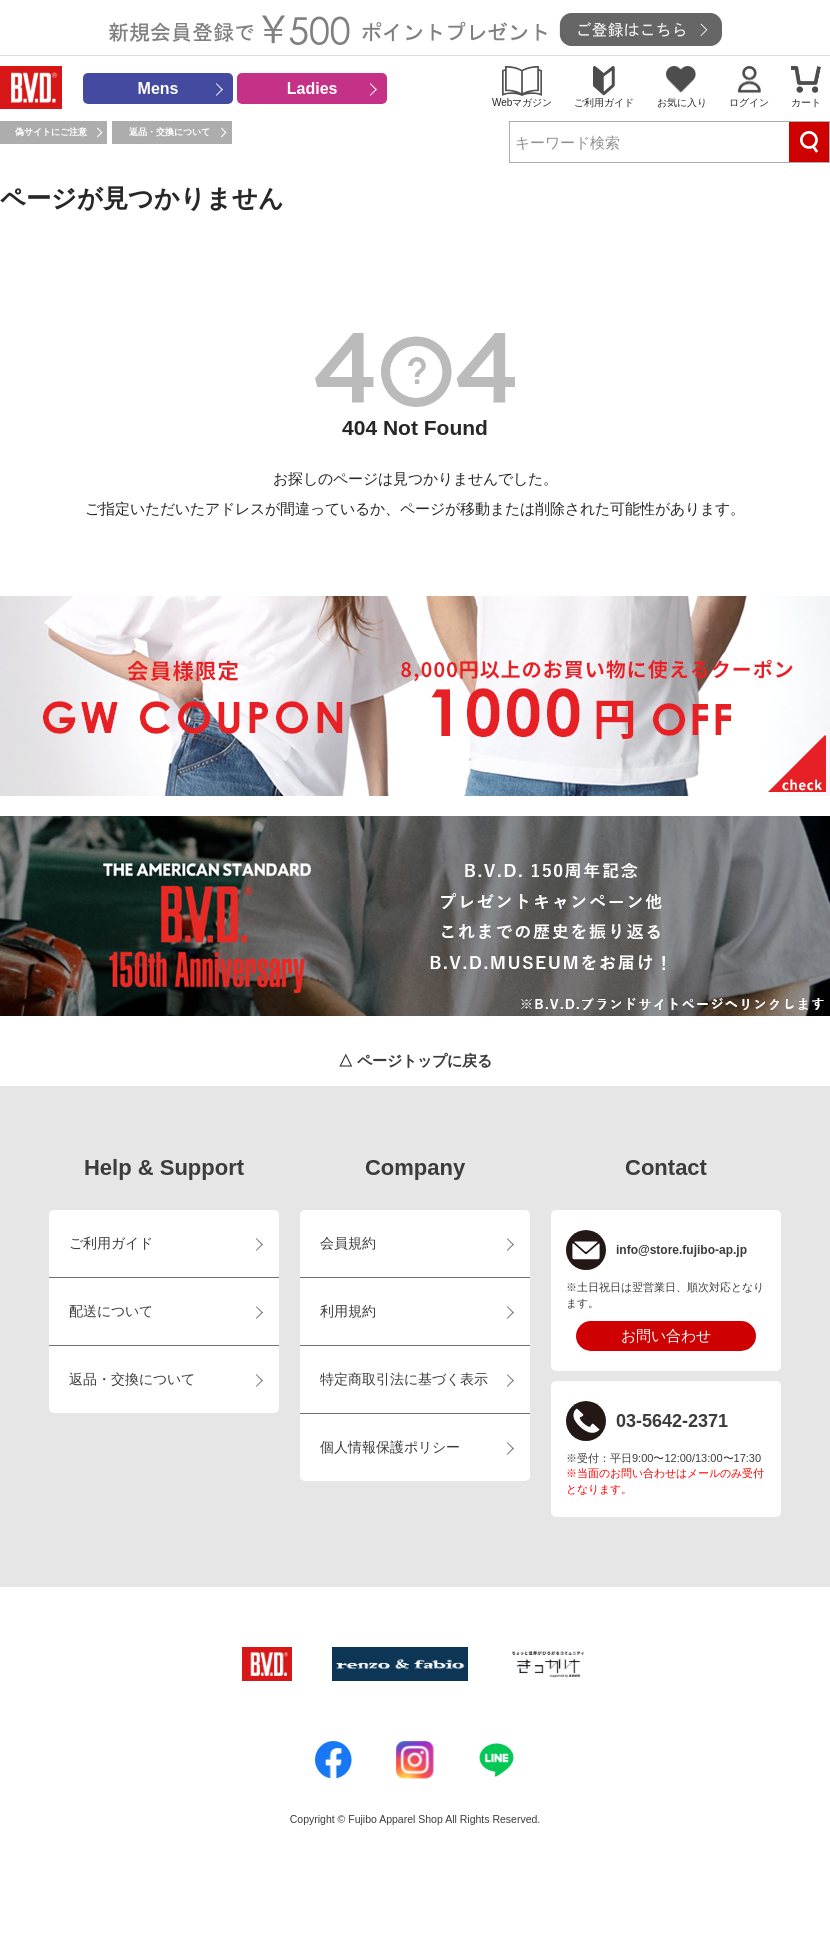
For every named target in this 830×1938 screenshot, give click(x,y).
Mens (158, 88)
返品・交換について (169, 132)
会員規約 (348, 1243)
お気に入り (682, 102)
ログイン (749, 102)
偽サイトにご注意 (51, 132)
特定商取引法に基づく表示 (404, 1379)
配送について (111, 1311)
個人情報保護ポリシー (390, 1447)
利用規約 (348, 1311)
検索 (809, 142)
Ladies (312, 88)
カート (806, 102)
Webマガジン (522, 102)
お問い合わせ (666, 1335)
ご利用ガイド (604, 102)
